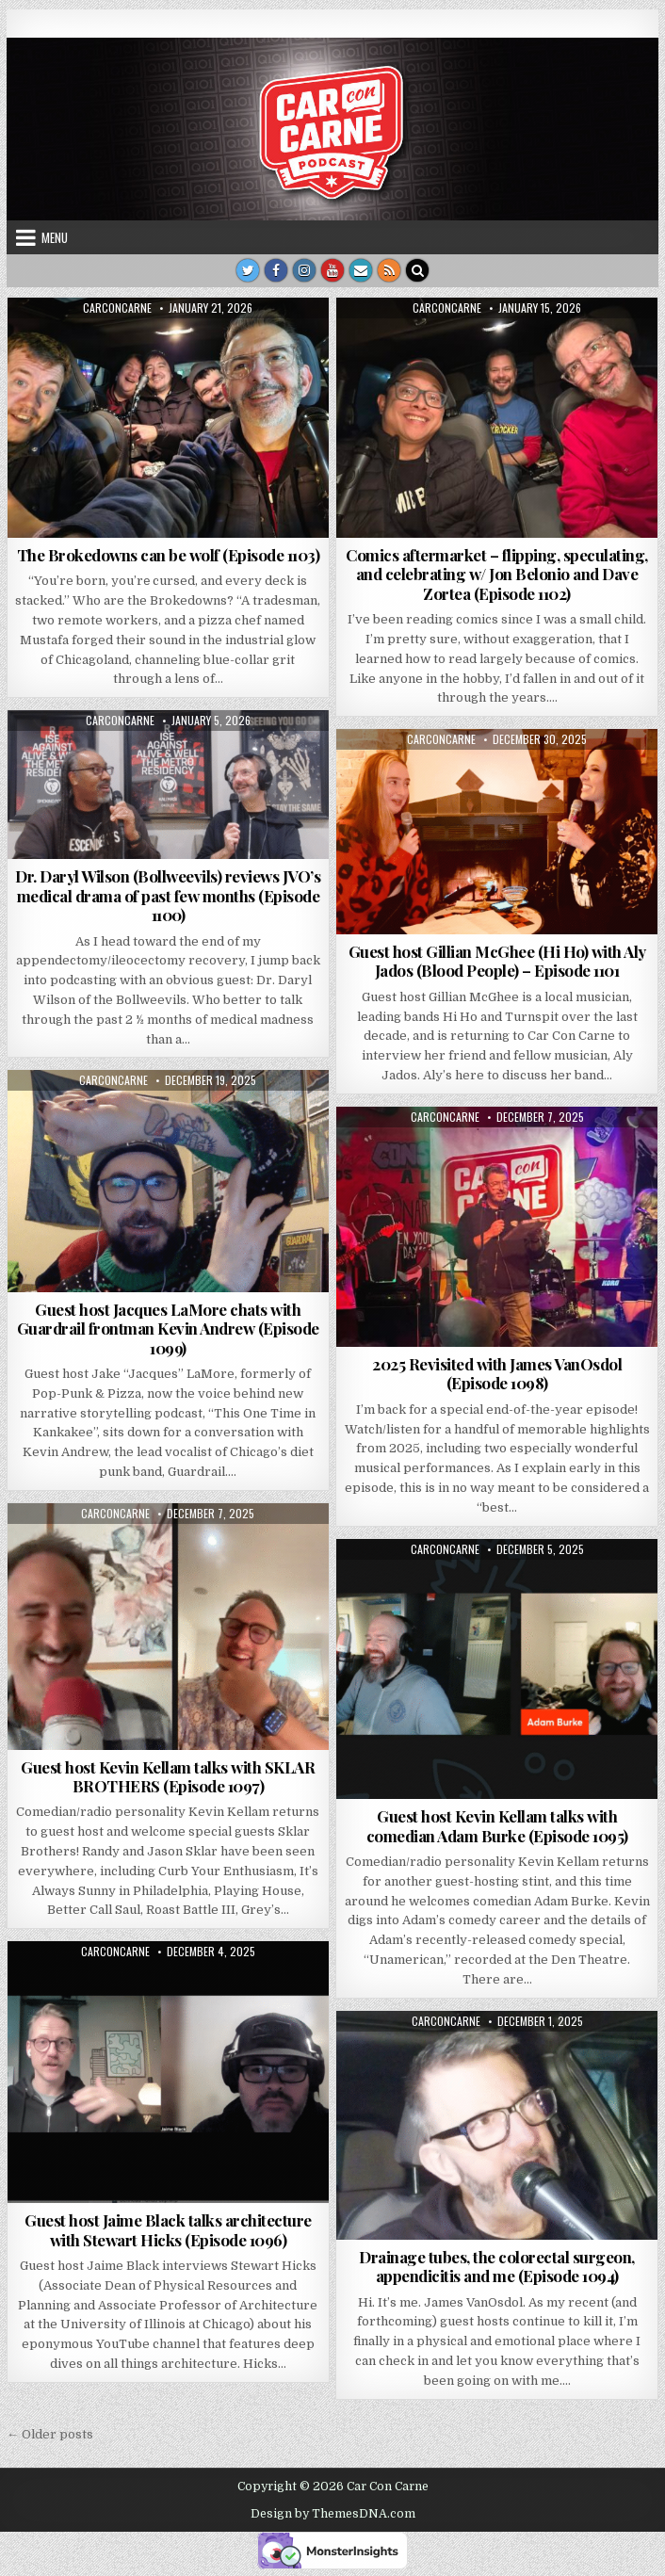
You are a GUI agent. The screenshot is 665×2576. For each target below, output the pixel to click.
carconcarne (117, 308)
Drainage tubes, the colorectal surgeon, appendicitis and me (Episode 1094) (497, 2266)
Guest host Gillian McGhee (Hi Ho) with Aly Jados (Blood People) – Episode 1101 (497, 960)
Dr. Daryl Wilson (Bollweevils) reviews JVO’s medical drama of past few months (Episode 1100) (167, 895)
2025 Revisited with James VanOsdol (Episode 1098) (497, 1373)
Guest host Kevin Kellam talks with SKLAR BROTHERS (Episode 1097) (168, 1776)
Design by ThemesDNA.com (333, 2513)
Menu (54, 237)
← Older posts (50, 2434)
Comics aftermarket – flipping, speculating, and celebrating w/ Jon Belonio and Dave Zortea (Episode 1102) (497, 574)
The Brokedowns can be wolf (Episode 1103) (168, 554)
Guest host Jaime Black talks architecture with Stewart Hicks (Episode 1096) (168, 2229)
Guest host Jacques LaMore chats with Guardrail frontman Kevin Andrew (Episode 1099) (168, 1328)
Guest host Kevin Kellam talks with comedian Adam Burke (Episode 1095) (497, 1825)
